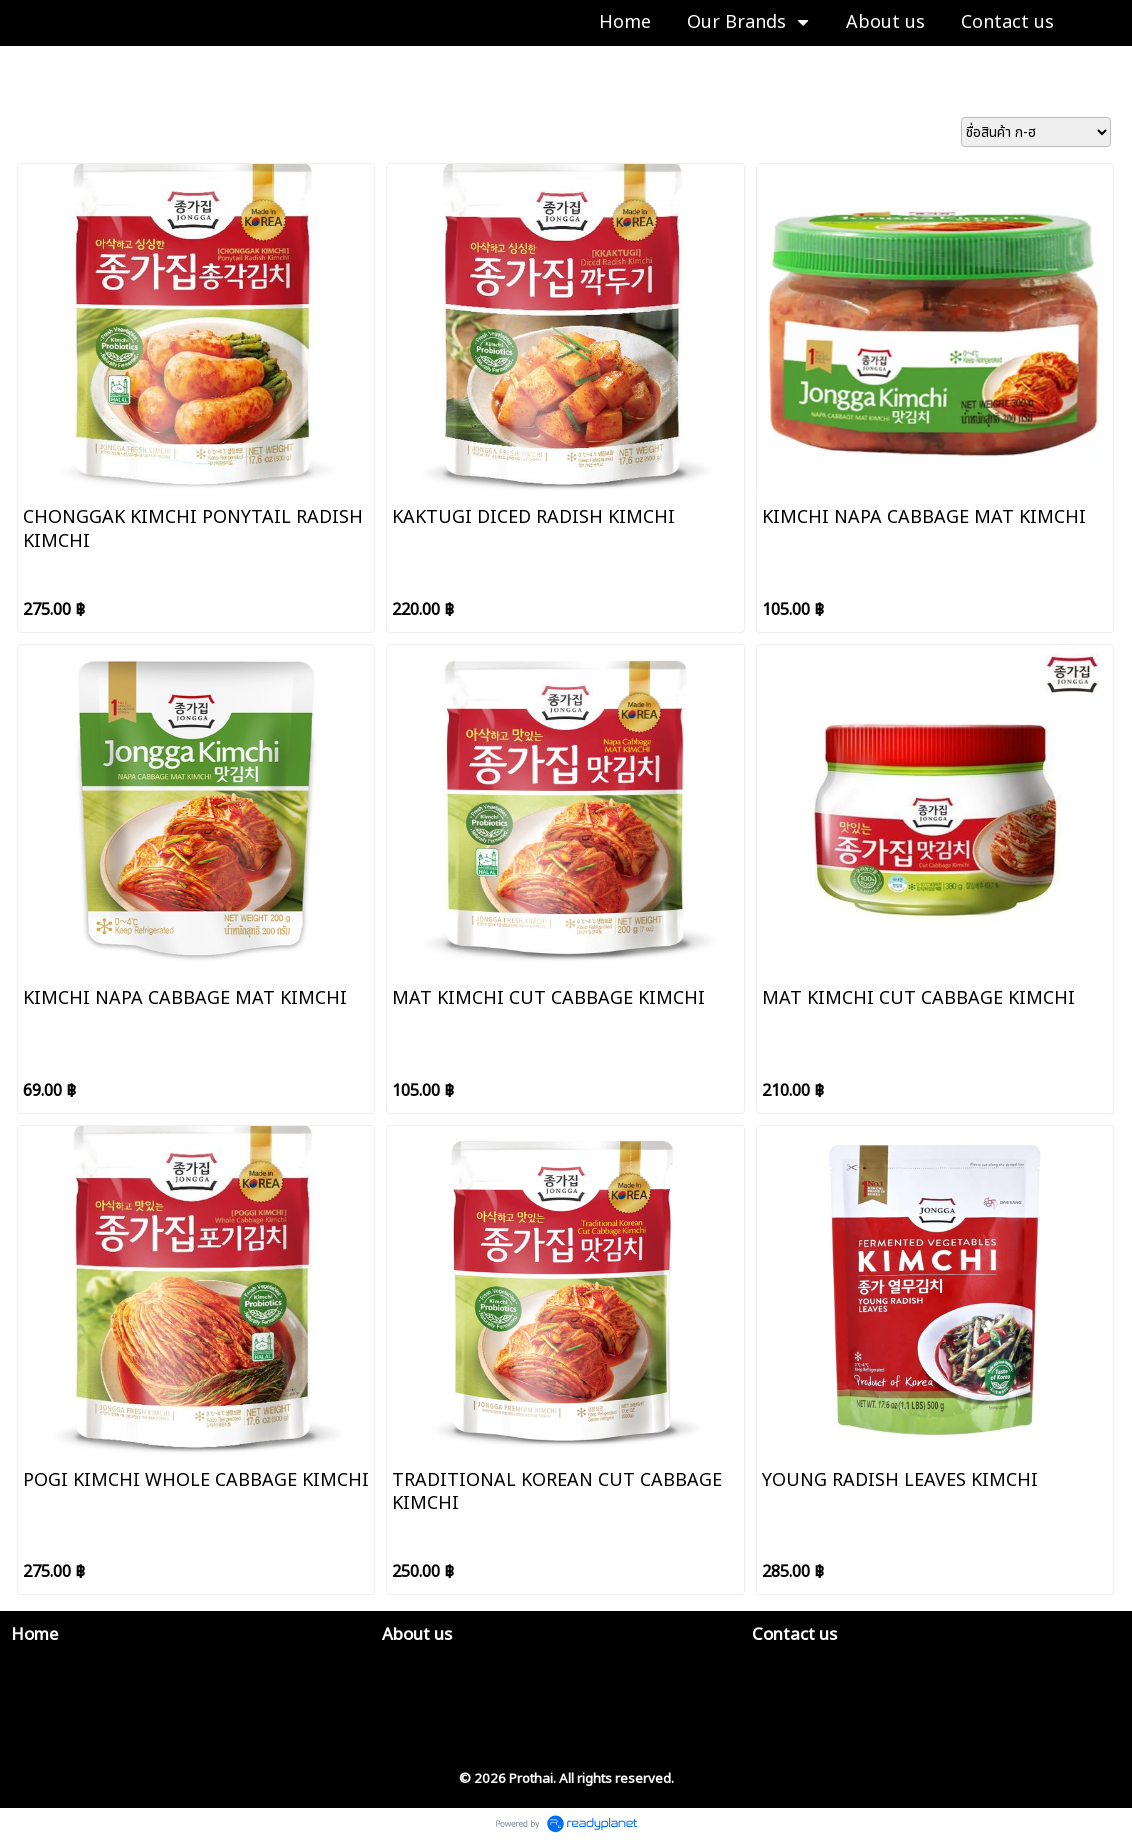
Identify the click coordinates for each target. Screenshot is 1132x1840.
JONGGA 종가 (145, 66)
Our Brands (49, 66)
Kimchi (226, 66)
